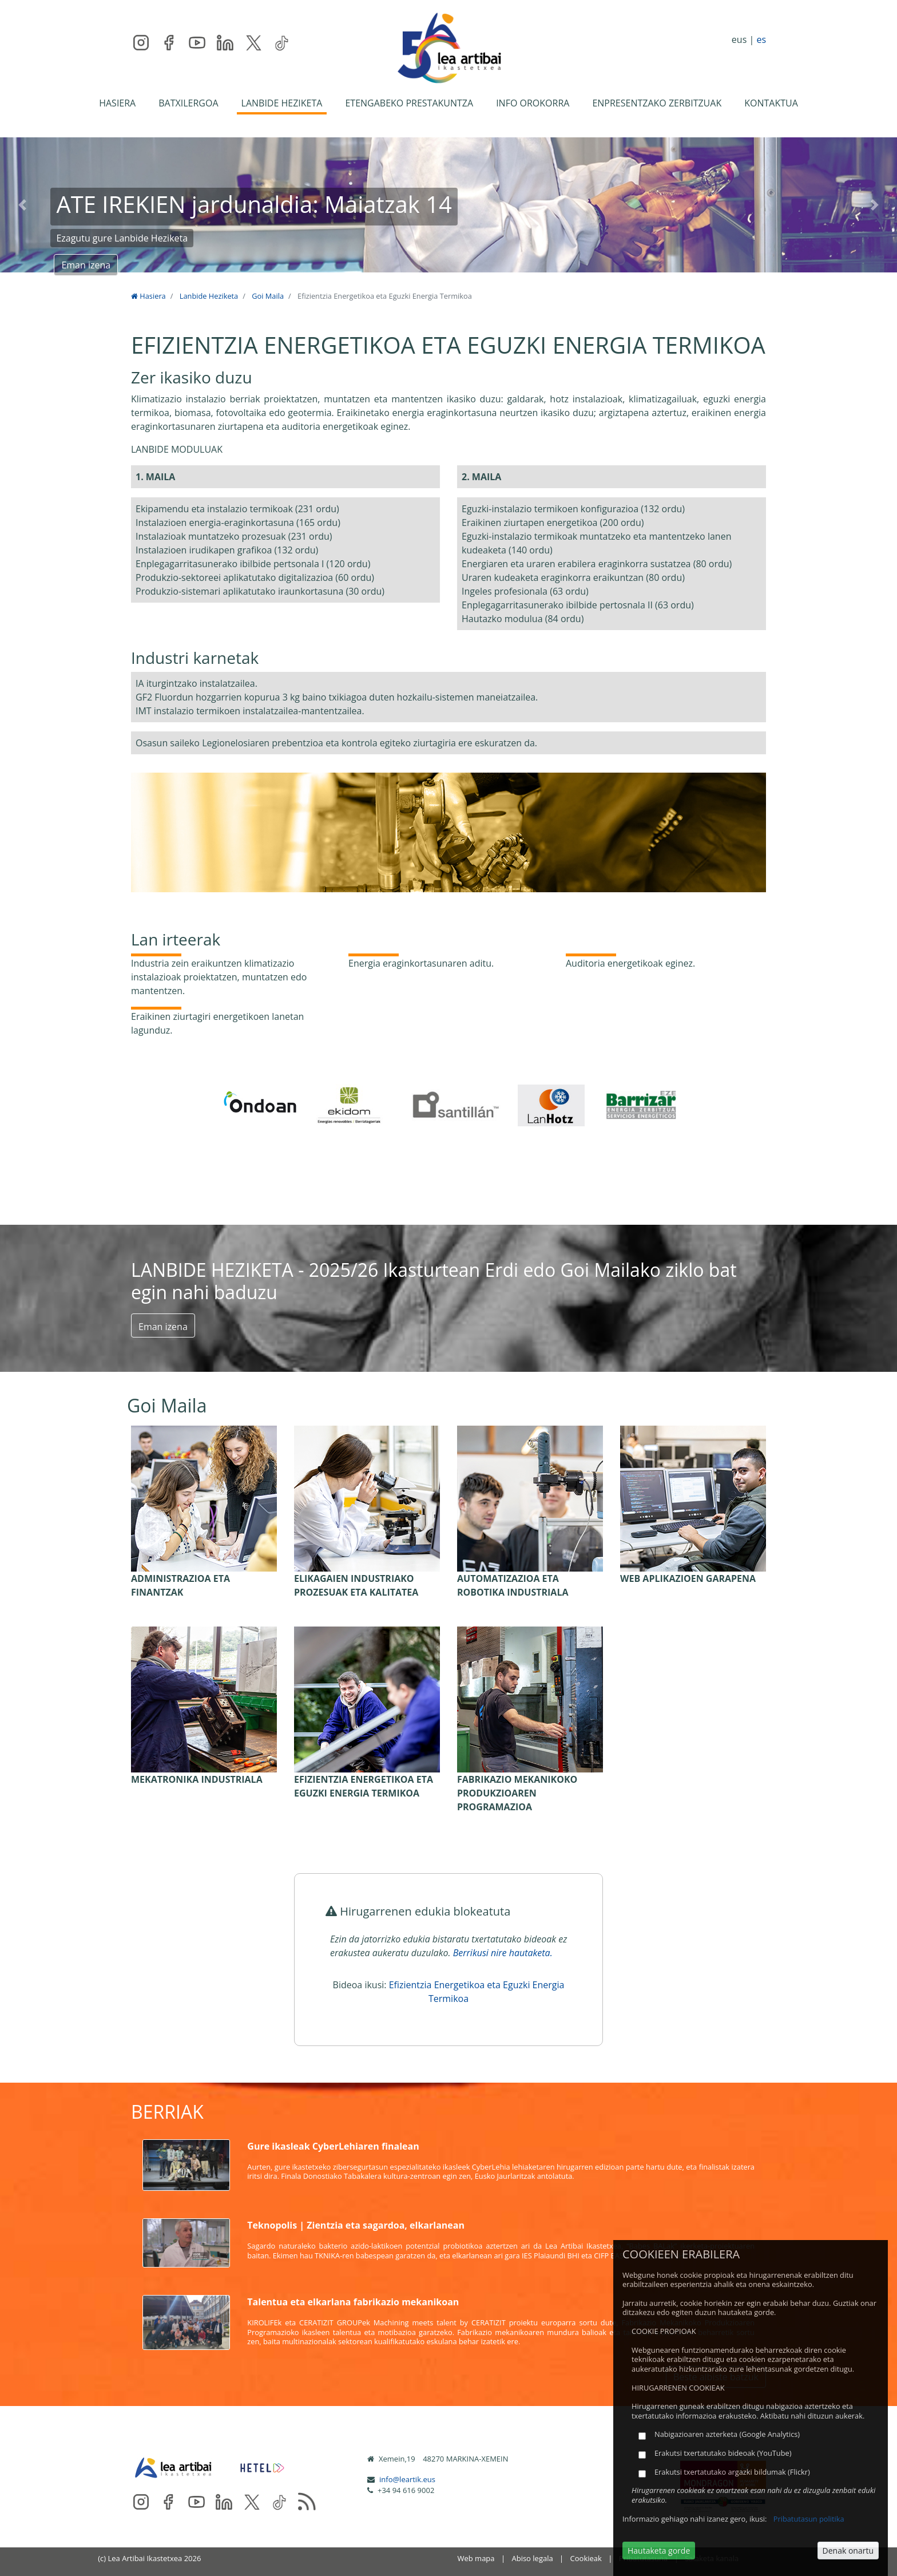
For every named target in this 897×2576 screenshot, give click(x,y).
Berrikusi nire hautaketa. (503, 1952)
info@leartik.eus (407, 2479)
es (761, 39)
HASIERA (117, 103)
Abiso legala (532, 2558)
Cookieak (586, 2558)
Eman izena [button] (85, 265)
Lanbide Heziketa (209, 296)
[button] (22, 204)
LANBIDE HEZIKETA (282, 103)
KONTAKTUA (771, 103)
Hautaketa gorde (659, 2550)
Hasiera (148, 296)
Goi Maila (268, 296)
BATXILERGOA (188, 103)
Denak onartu (848, 2550)
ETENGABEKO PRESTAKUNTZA (409, 103)
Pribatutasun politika (808, 2519)
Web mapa (475, 2558)
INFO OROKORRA (532, 103)
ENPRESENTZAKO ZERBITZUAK (656, 103)
